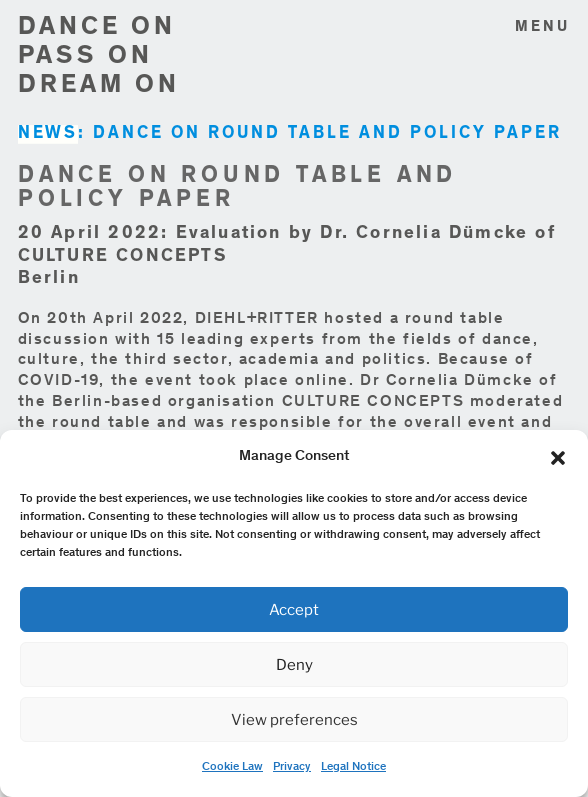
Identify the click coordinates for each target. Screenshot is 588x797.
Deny (294, 665)
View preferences (294, 720)
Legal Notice (353, 767)
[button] (558, 458)
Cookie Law (232, 767)
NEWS (48, 134)
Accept (294, 610)
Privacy (292, 767)
